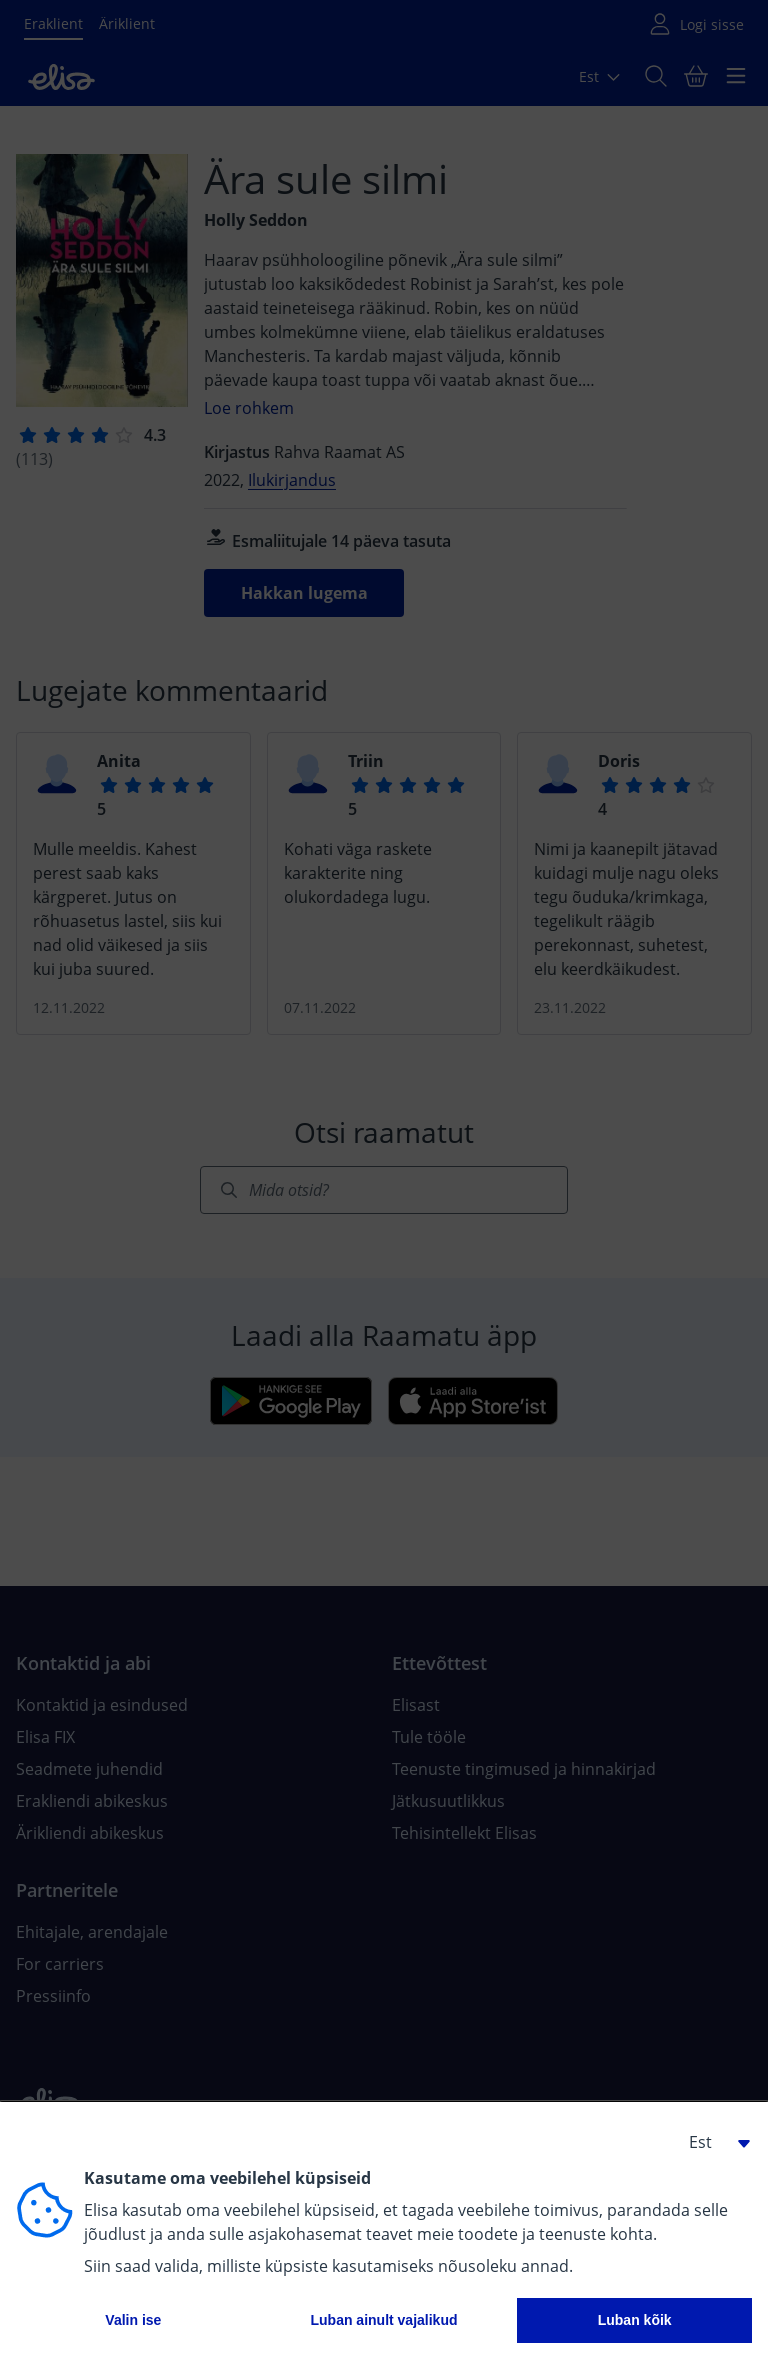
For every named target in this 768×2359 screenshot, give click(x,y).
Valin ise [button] (133, 2320)
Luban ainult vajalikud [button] (383, 2320)
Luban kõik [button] (635, 2320)
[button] (712, 2142)
